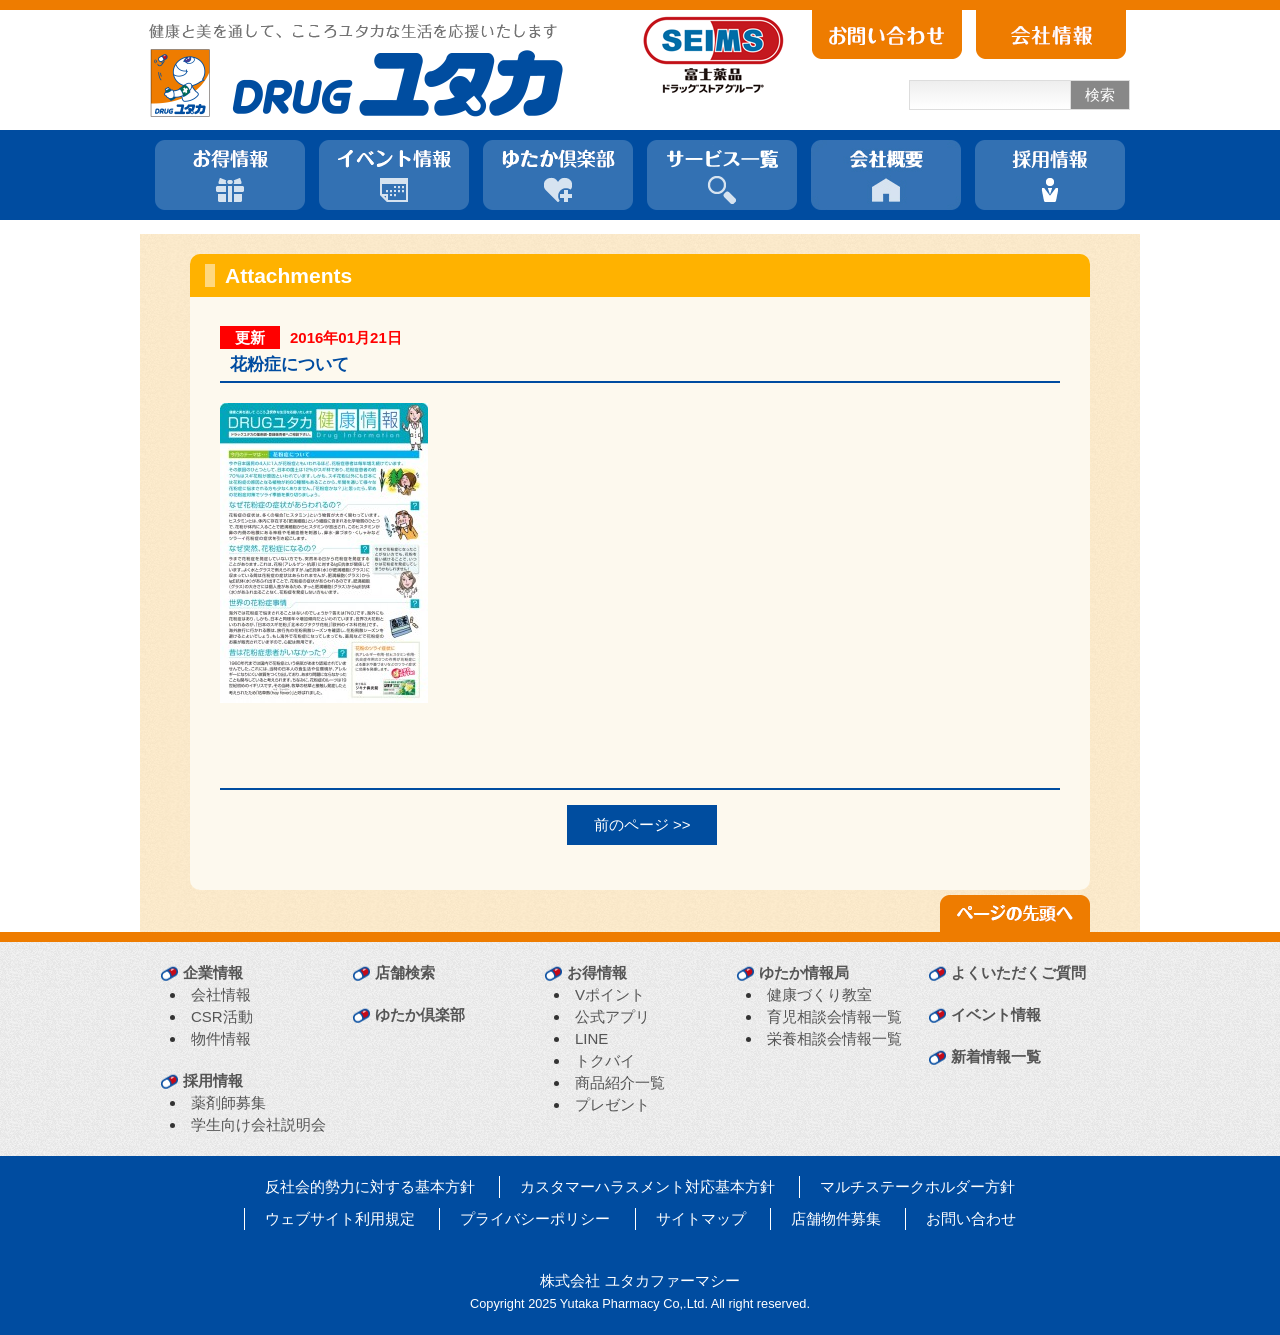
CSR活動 (222, 1016)
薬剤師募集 (228, 1102)
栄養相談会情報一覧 (834, 1038)
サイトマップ (701, 1218)
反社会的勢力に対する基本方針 (370, 1186)
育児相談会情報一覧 (834, 1016)
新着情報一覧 (996, 1056)
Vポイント (610, 994)
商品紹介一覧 (620, 1082)
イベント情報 (996, 1014)
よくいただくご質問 (1018, 972)
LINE (591, 1038)
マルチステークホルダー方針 (917, 1186)
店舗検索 (405, 972)
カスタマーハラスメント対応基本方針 (647, 1186)
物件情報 (221, 1038)
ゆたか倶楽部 (420, 1014)
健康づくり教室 (819, 994)
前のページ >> (642, 824)
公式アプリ (612, 1016)
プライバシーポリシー (535, 1218)
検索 (1100, 94)
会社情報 (221, 994)
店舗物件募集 (836, 1218)
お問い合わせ (971, 1218)
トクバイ (605, 1060)
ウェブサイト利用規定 (340, 1218)
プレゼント (612, 1104)
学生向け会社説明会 (258, 1124)
